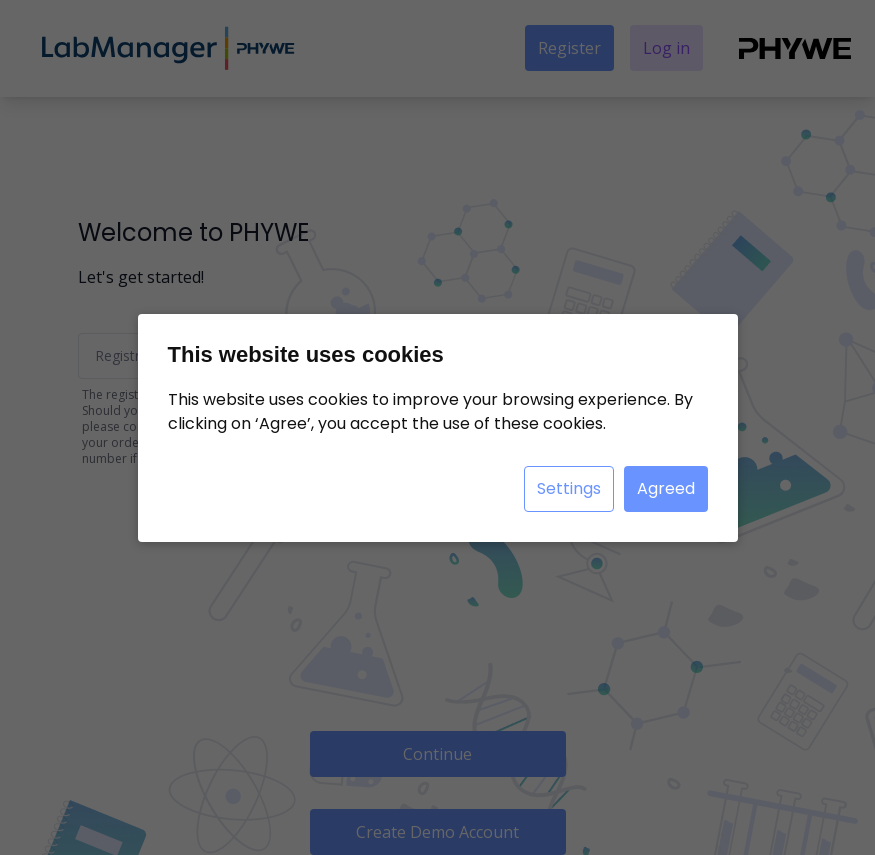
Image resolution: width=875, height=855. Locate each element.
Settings (569, 488)
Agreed (666, 488)
